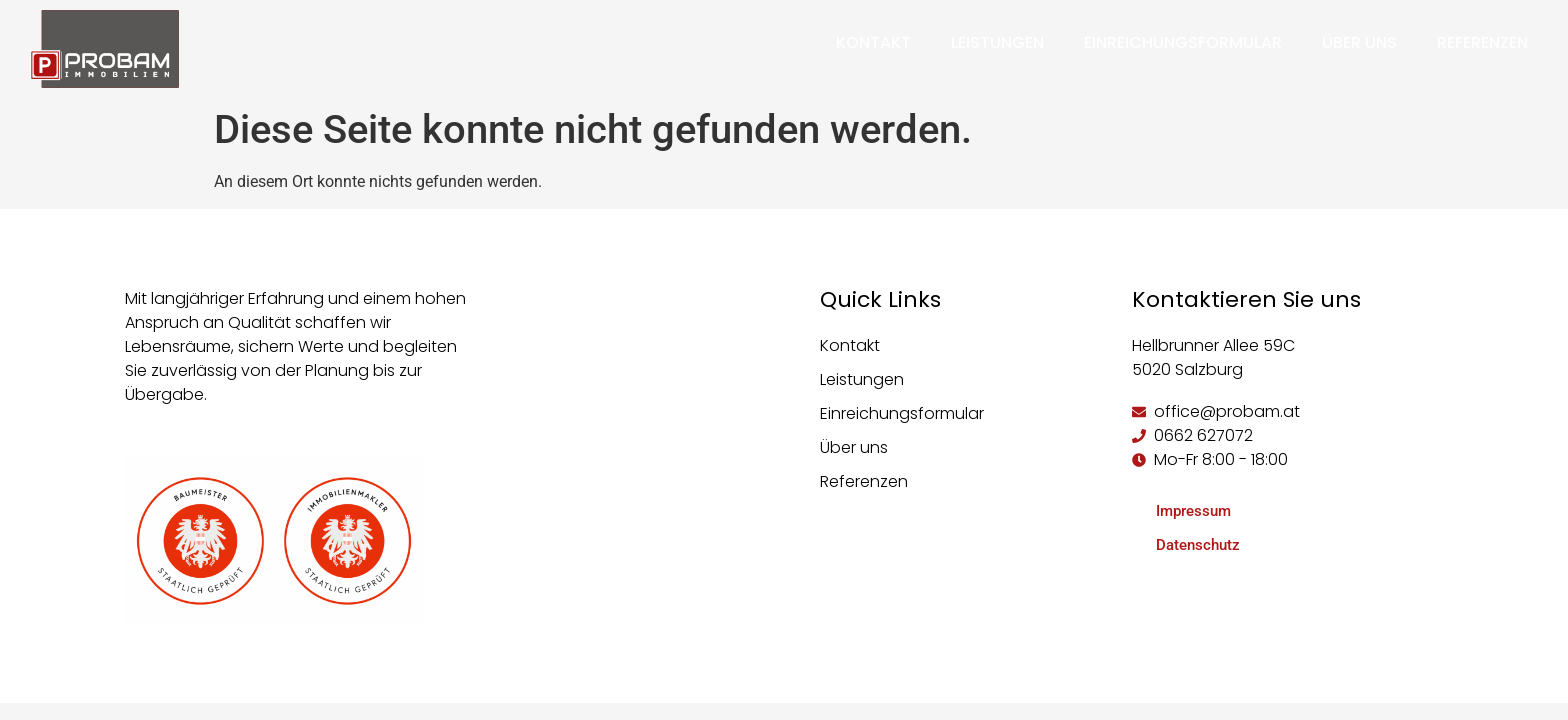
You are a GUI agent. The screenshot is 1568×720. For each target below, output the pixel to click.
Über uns (1359, 42)
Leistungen (997, 42)
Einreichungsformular (1183, 42)
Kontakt (873, 42)
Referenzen (1482, 42)
